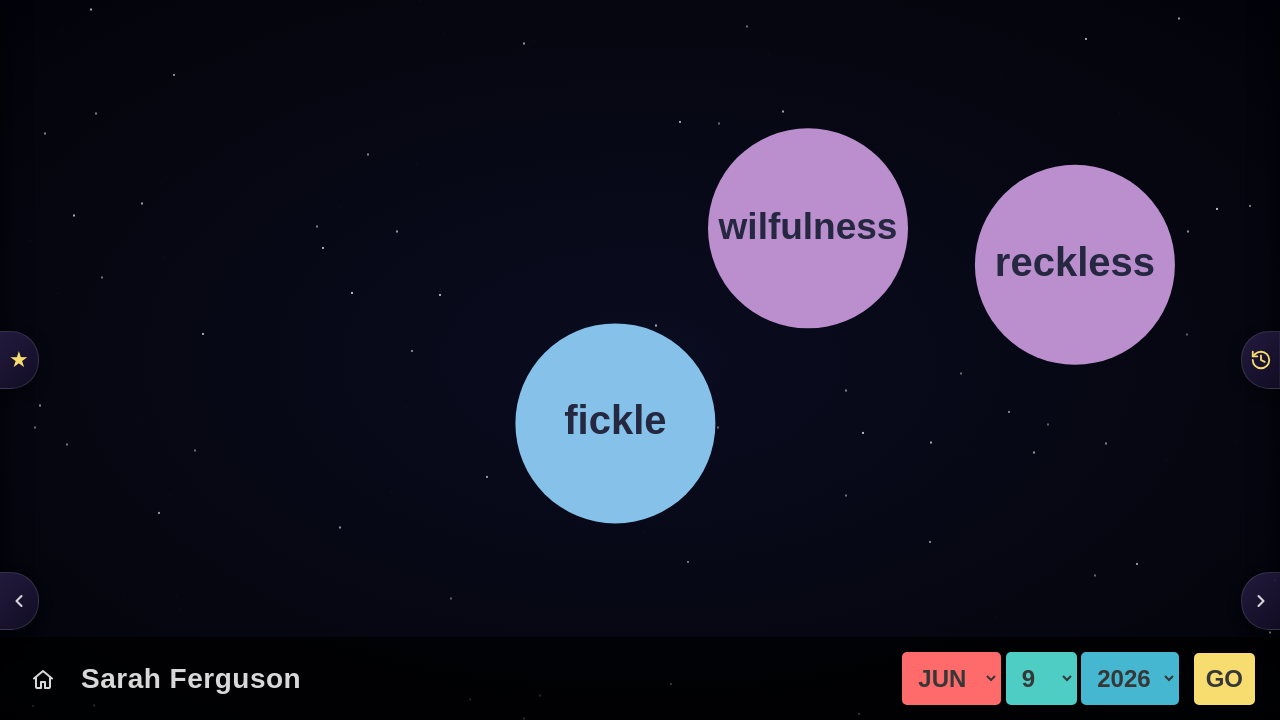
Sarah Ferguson (191, 678)
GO (1224, 678)
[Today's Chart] (43, 679)
